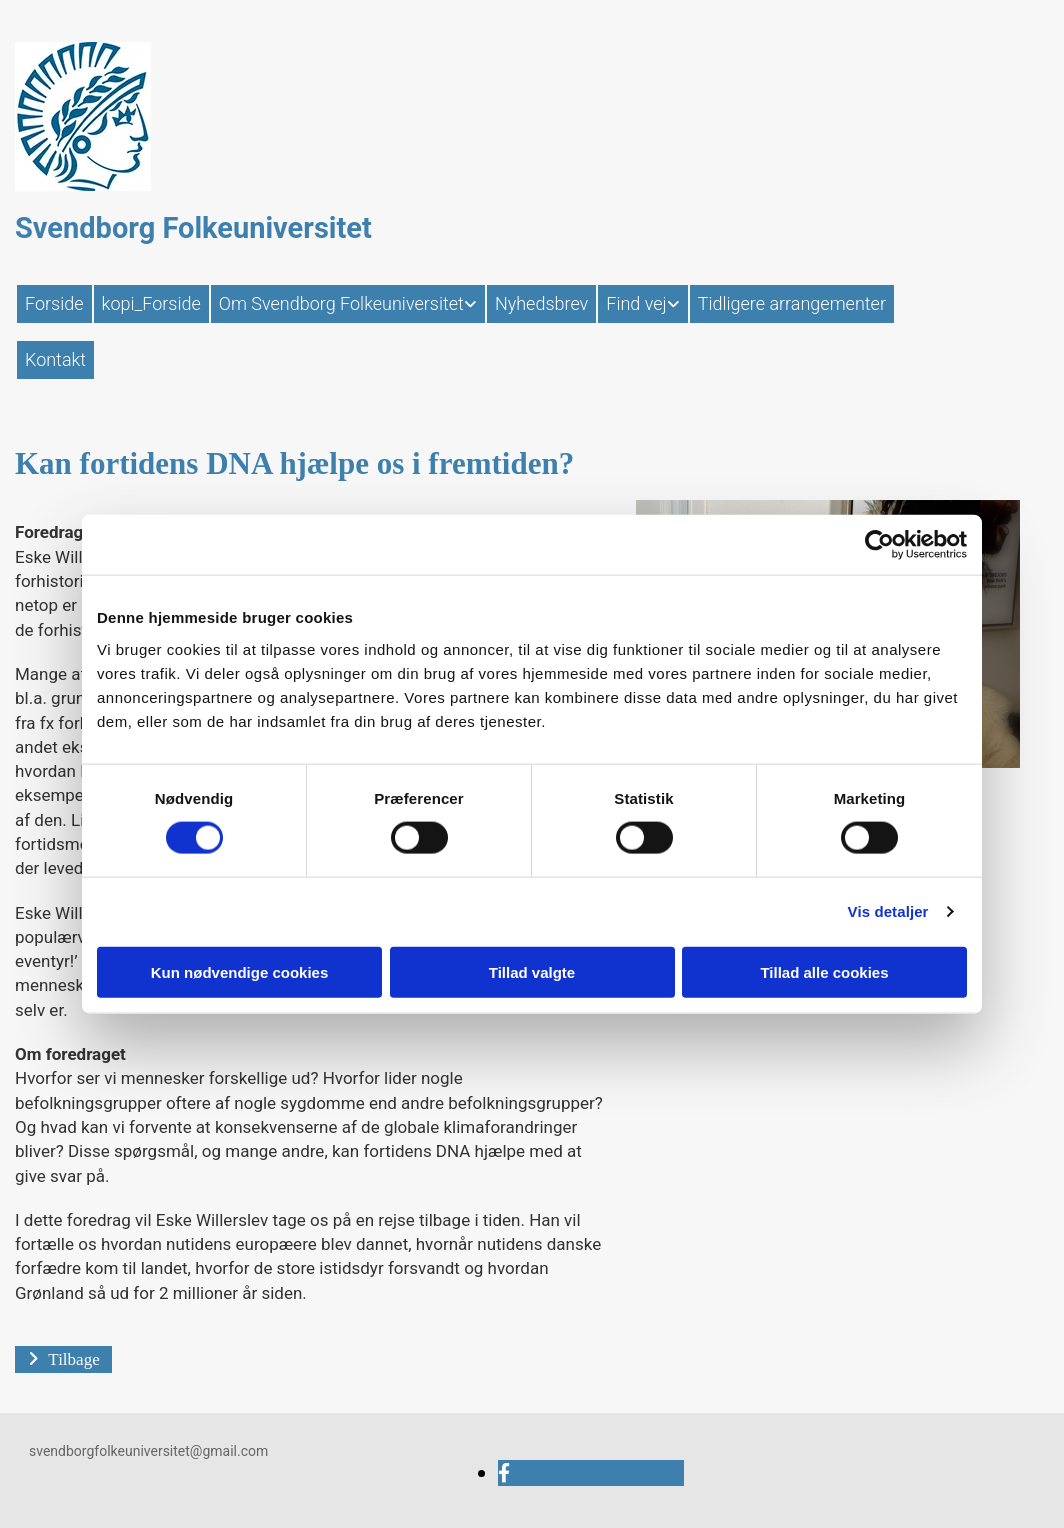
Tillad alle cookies (824, 971)
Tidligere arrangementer (792, 303)
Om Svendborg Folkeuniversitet (341, 303)
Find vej (636, 303)
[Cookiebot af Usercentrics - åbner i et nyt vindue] (879, 545)
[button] (63, 1360)
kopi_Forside (151, 303)
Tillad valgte (532, 971)
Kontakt (55, 359)
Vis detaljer (888, 911)
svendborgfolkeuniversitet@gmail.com (148, 1451)
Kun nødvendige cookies (240, 971)
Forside (54, 303)
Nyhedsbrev (541, 303)
